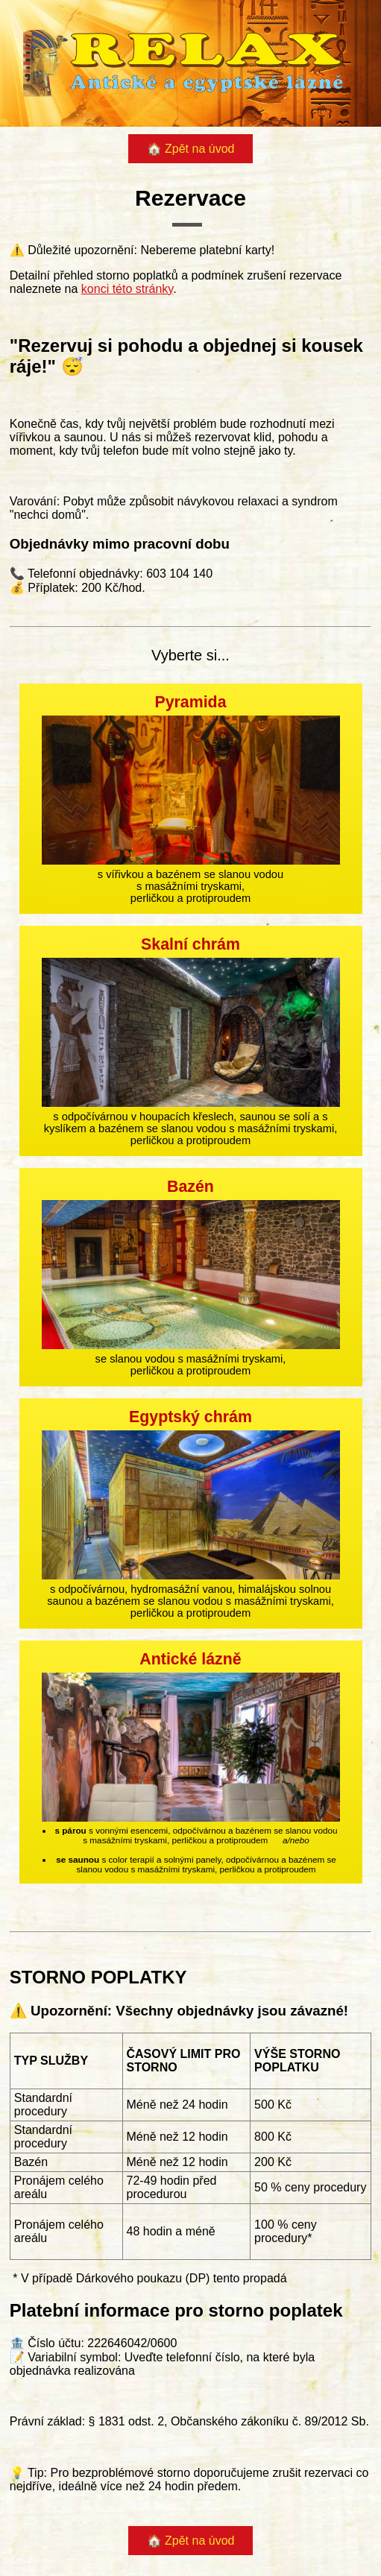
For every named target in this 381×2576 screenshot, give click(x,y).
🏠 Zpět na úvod (191, 148)
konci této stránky (127, 288)
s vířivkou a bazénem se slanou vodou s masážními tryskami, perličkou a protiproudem (191, 798)
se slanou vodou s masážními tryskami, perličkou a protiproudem (191, 1277)
